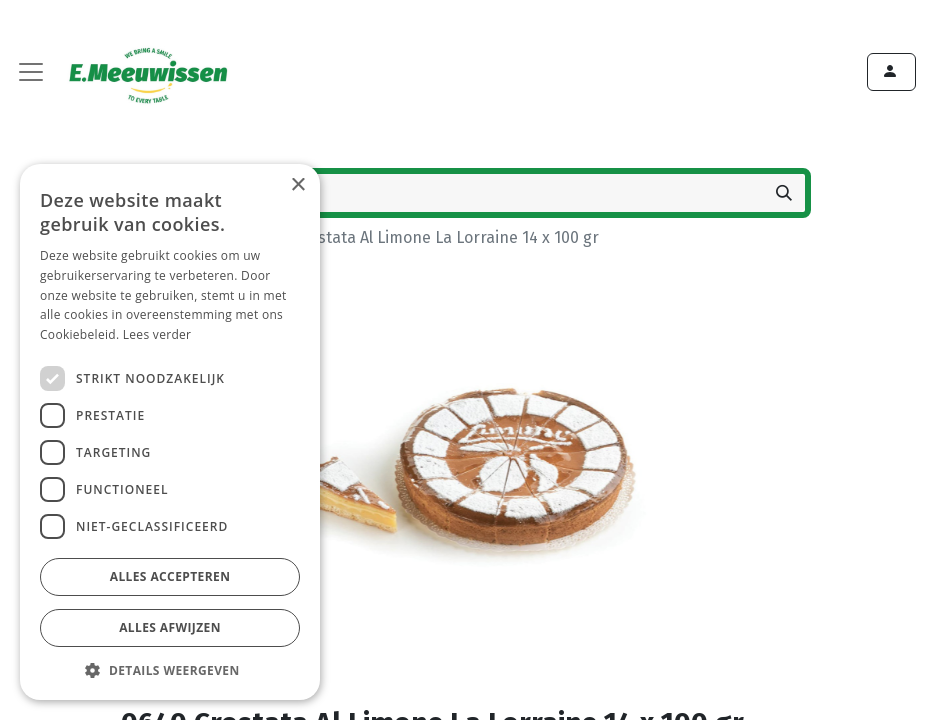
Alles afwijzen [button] (170, 627)
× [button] (297, 185)
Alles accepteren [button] (170, 576)
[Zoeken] (784, 193)
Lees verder (157, 334)
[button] (170, 670)
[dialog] (170, 432)
